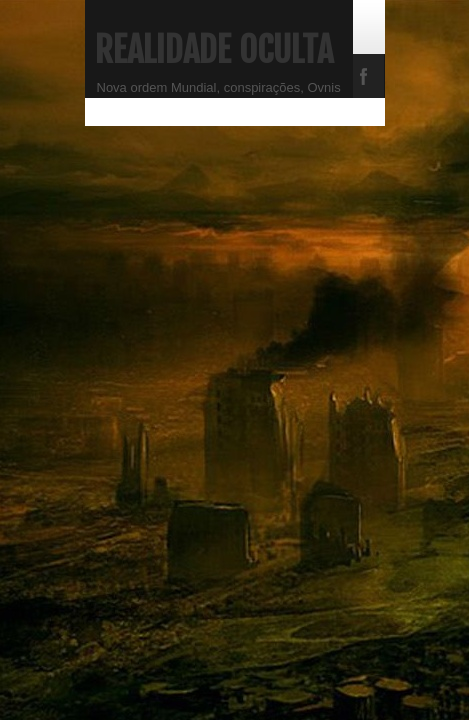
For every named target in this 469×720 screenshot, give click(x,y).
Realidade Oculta (214, 50)
